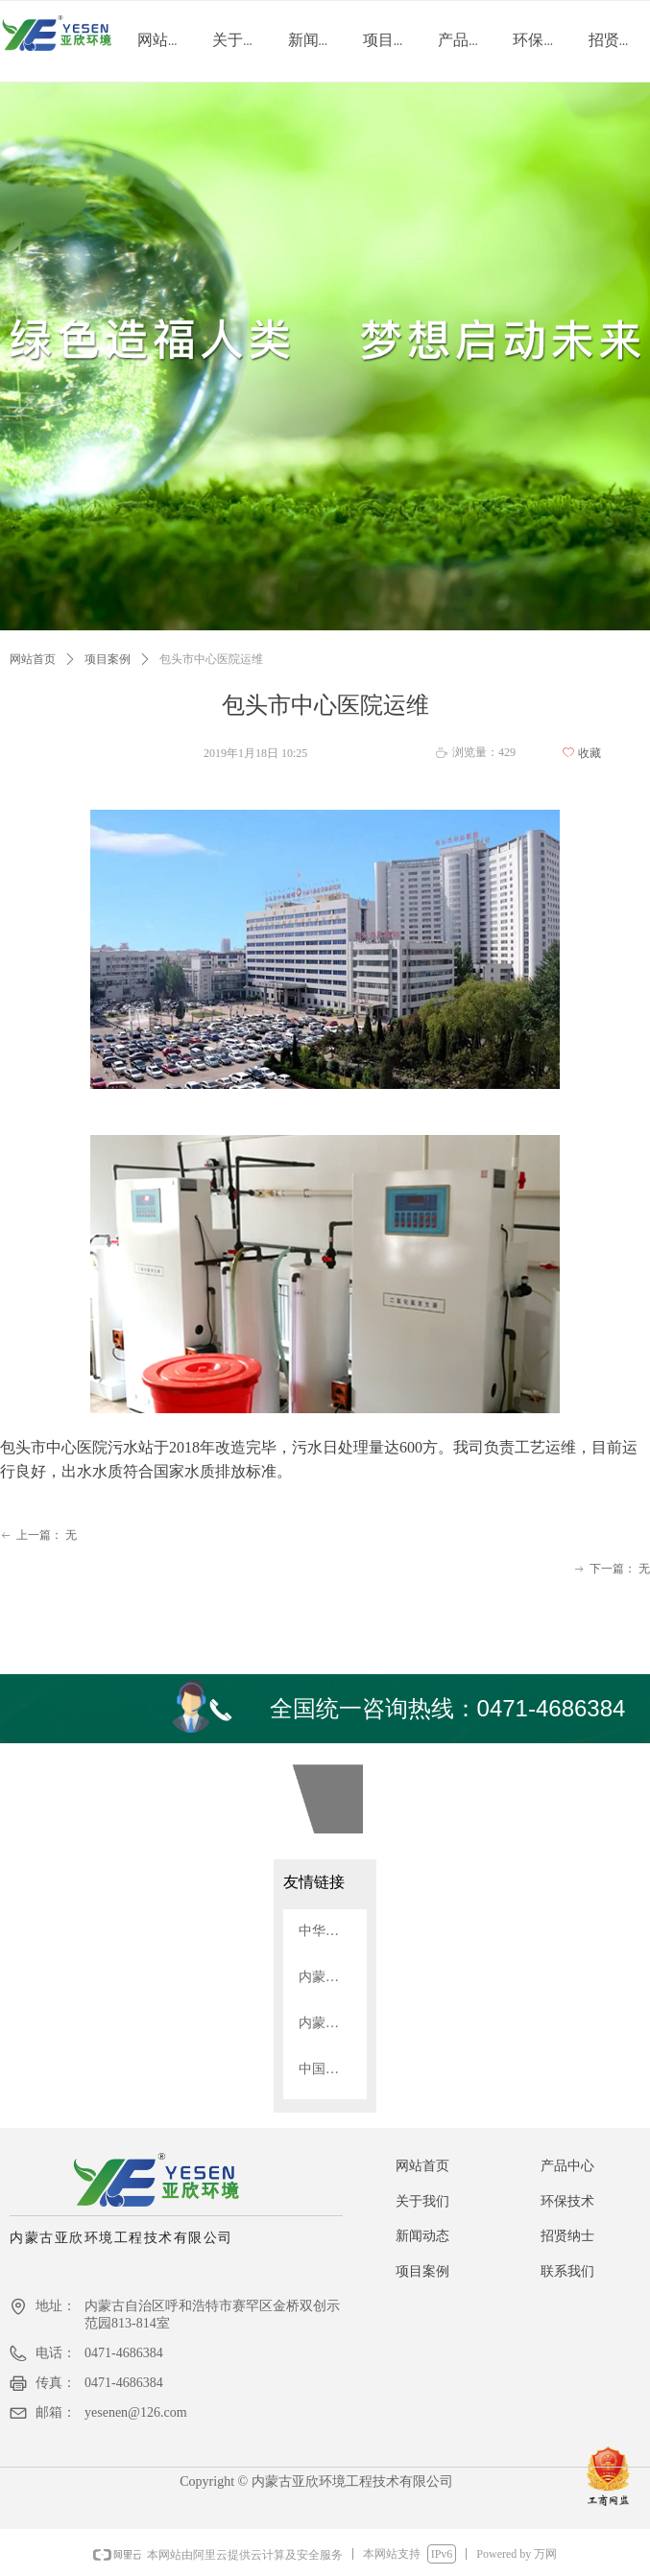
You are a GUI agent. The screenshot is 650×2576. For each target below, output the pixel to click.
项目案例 (107, 659)
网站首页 (33, 659)
